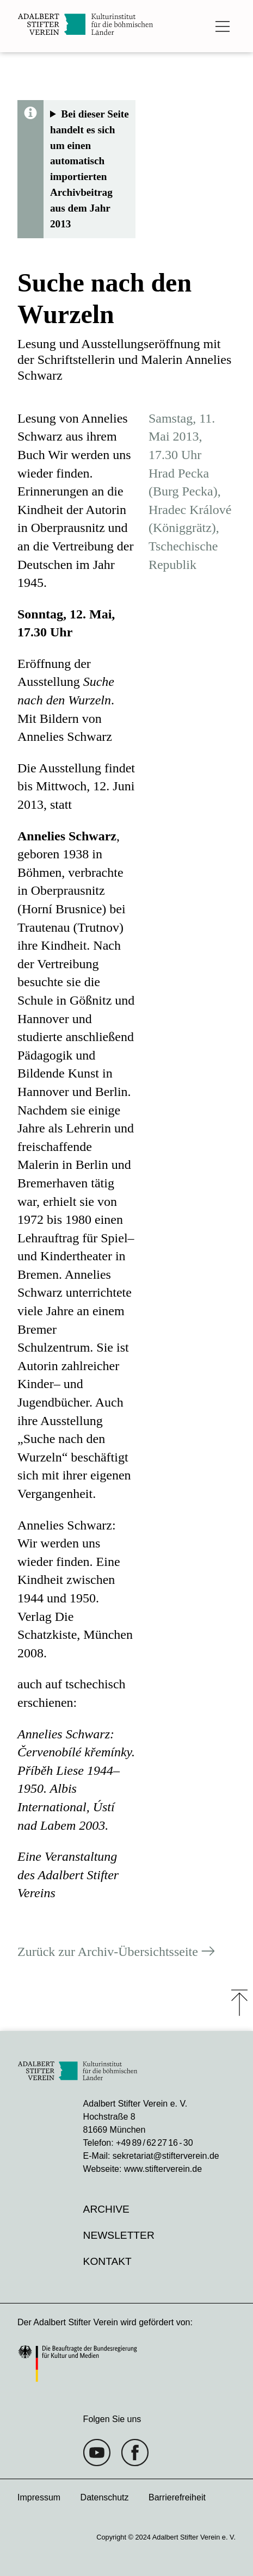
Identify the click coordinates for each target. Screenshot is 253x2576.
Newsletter (119, 2235)
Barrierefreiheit (177, 2497)
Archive (106, 2209)
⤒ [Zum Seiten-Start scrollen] (239, 2003)
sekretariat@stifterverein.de (166, 2155)
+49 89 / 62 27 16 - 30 (154, 2142)
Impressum (38, 2497)
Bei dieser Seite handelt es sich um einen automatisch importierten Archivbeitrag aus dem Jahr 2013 (89, 169)
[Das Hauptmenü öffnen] (222, 26)
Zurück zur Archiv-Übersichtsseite (107, 1952)
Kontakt (107, 2261)
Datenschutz (105, 2497)
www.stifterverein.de (163, 2169)
